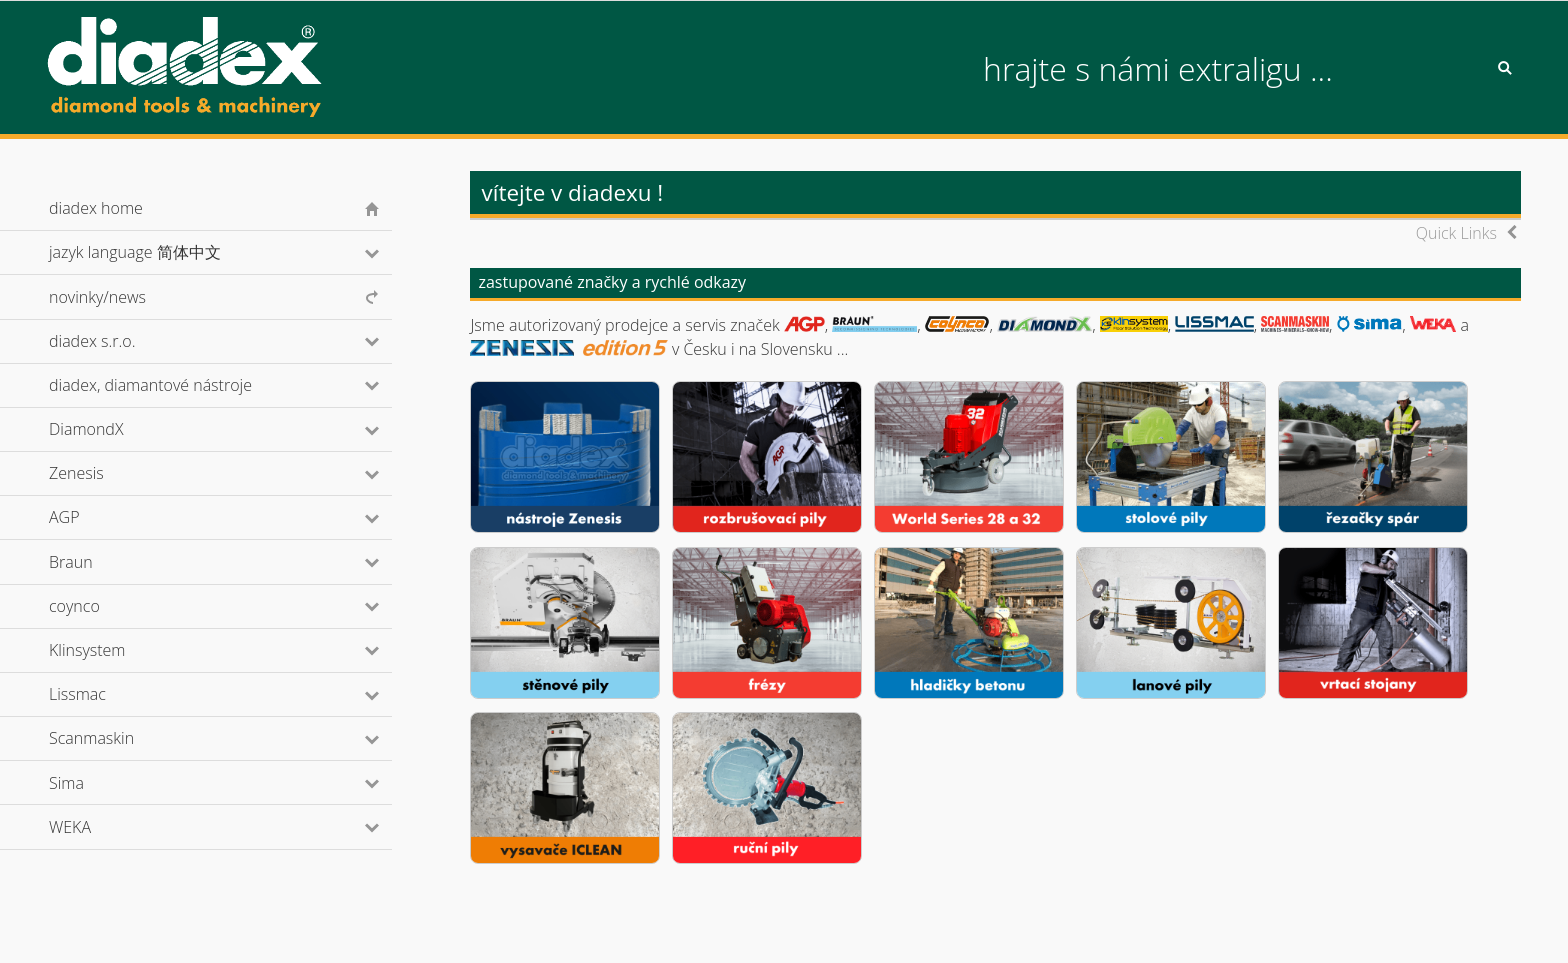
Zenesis (103, 473)
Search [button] (1505, 68)
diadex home (96, 208)
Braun (97, 562)
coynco (101, 606)
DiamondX (113, 429)
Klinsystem (114, 650)
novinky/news (97, 297)
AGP (91, 517)
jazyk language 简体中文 (161, 252)
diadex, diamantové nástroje (177, 385)
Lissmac (104, 694)
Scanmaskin (118, 738)
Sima (93, 783)
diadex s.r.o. (119, 341)
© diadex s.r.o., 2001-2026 (129, 927)
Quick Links (1456, 233)
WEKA (97, 827)
